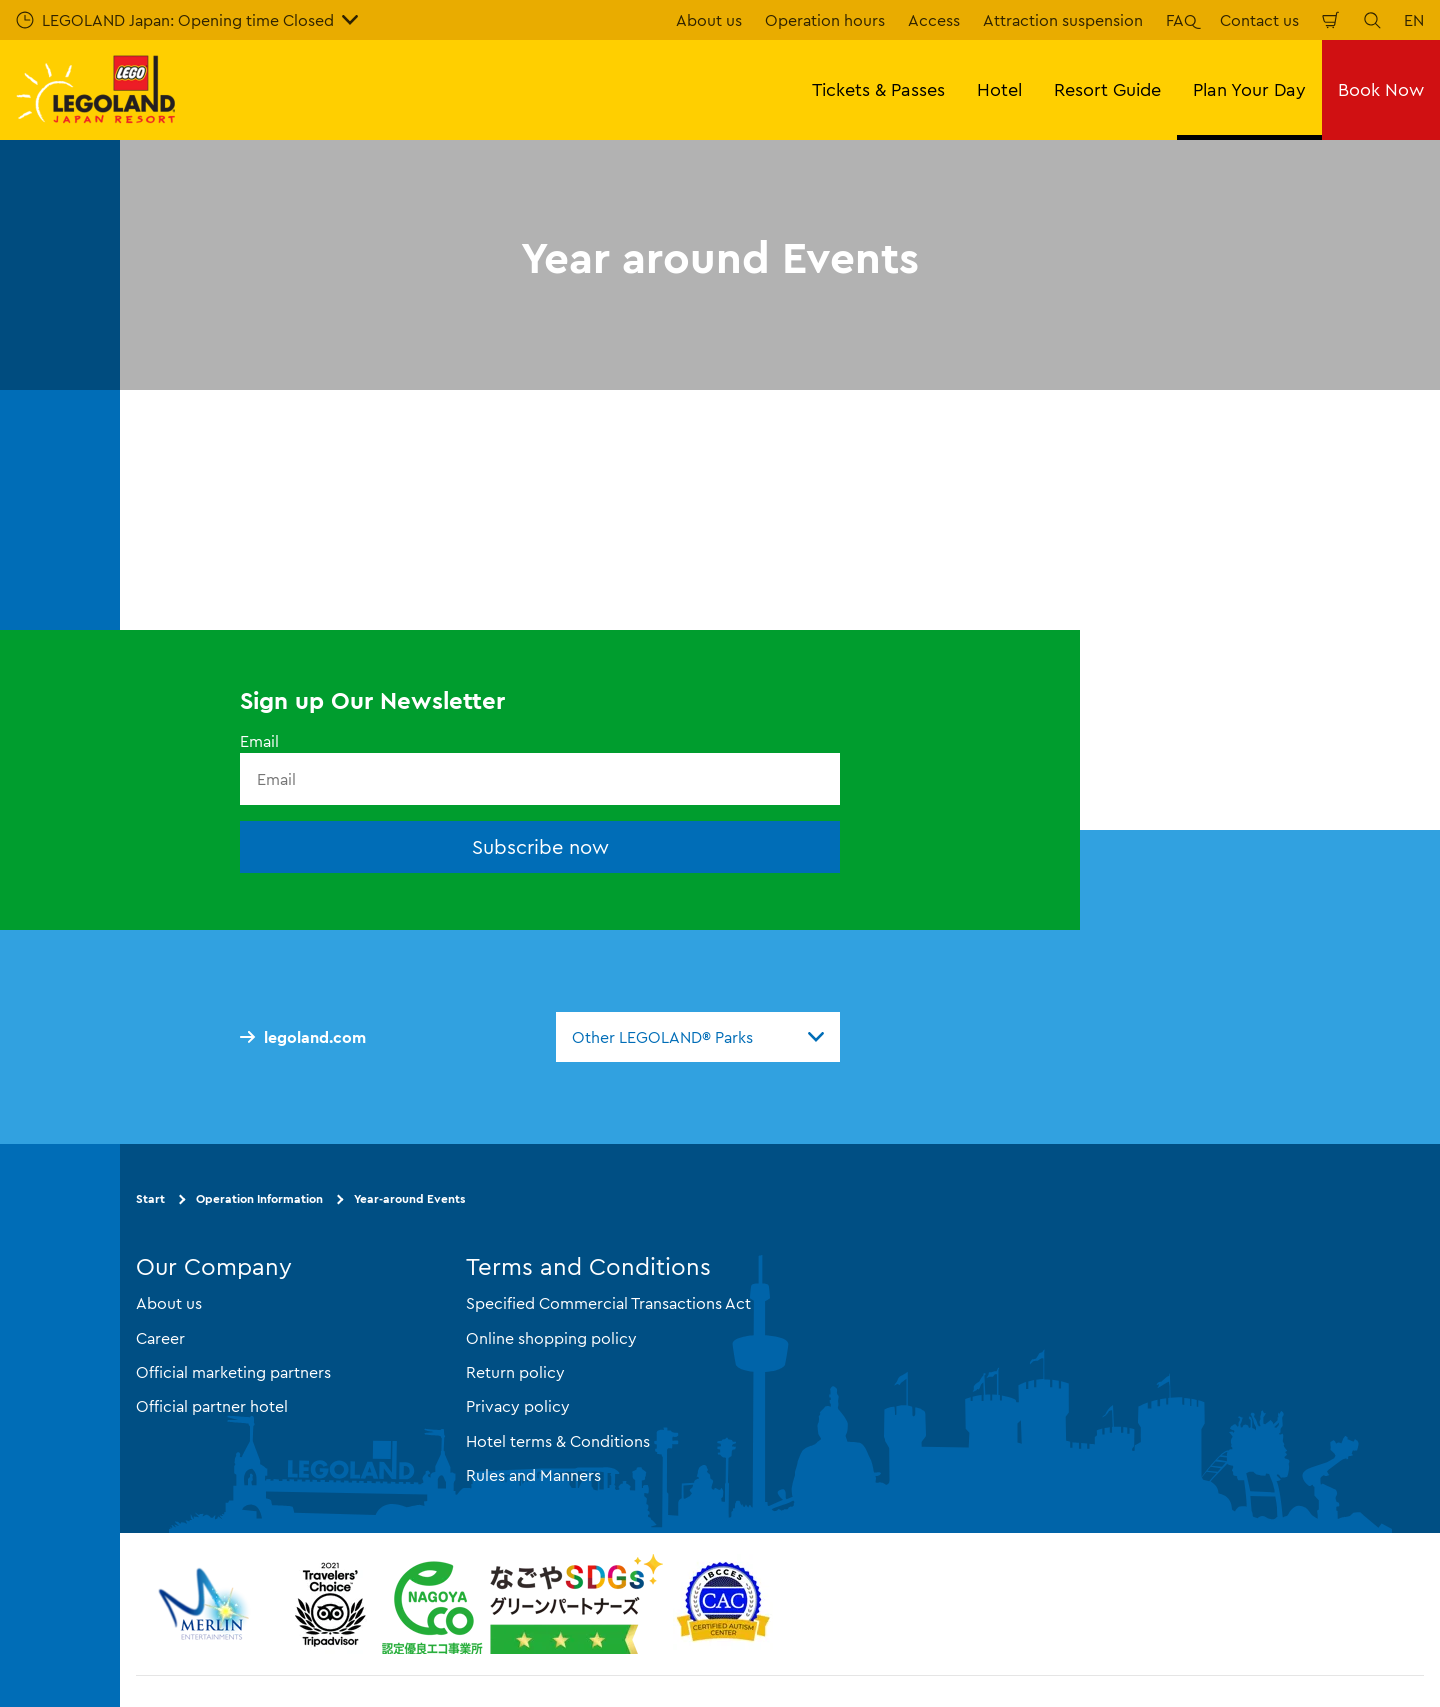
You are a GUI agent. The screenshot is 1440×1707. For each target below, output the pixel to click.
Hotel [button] (999, 89)
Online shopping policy (551, 1338)
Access (934, 20)
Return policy (515, 1372)
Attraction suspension (1063, 20)
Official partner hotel (212, 1406)
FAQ (1181, 20)
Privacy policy (518, 1406)
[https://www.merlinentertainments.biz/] (206, 1604)
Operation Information (259, 1198)
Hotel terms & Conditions (558, 1441)
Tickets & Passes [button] (878, 89)
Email (259, 741)
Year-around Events (409, 1198)
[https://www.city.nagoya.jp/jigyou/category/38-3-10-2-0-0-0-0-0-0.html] (522, 1604)
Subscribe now (540, 846)
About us (709, 20)
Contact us (1259, 20)
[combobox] (698, 1037)
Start (150, 1198)
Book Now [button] (1381, 89)
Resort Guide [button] (1107, 89)
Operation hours (825, 20)
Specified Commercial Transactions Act (608, 1303)
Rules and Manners (533, 1475)
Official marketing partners (233, 1372)
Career (160, 1338)
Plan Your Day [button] (1249, 89)
